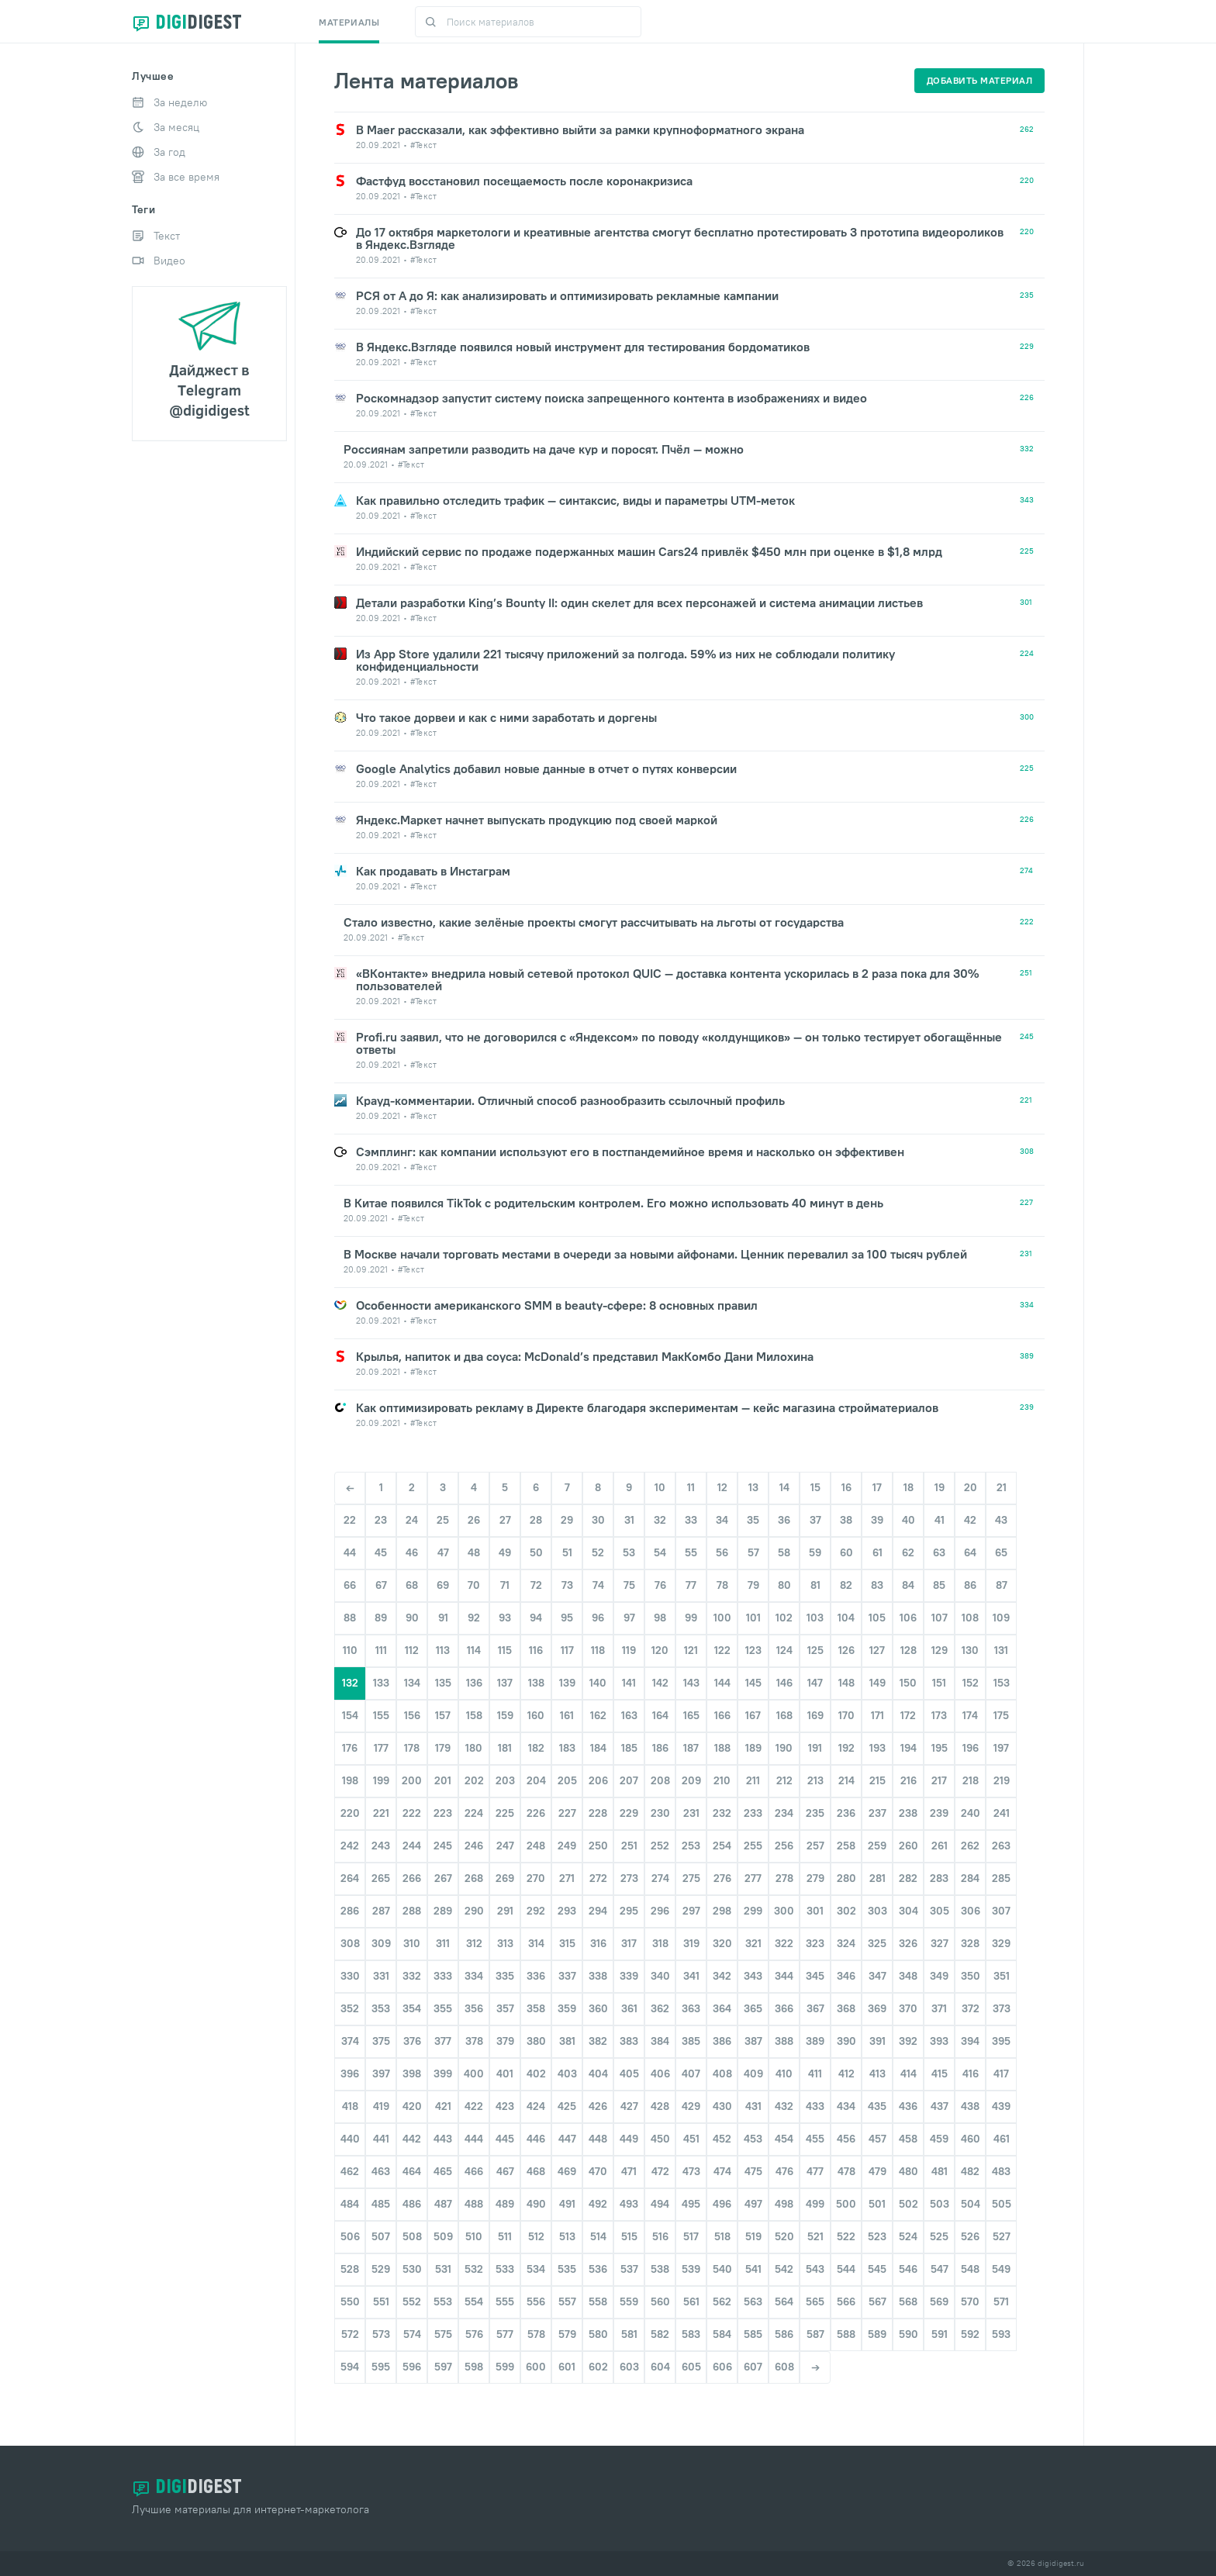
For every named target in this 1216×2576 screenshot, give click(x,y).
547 (939, 2269)
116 (536, 1650)
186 (660, 1748)
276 (722, 1878)
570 (970, 2301)
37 (815, 1520)
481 (939, 2171)
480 (908, 2171)
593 (1001, 2334)
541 (753, 2269)
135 (443, 1683)
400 (474, 2073)
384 (660, 2041)
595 (380, 2367)
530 (412, 2269)
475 (753, 2171)
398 (411, 2073)
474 (722, 2171)
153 (1001, 1683)
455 (815, 2139)
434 (846, 2106)
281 (877, 1878)
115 (505, 1650)
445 (505, 2139)
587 (815, 2334)
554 (474, 2301)
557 (567, 2301)
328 (970, 1943)
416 (970, 2073)
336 (536, 1976)
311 (443, 1943)
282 (908, 1878)
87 (1001, 1585)
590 (908, 2334)
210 (722, 1780)
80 (784, 1585)
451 (691, 2139)
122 (722, 1650)
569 (939, 2301)
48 (474, 1552)
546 (908, 2269)
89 (381, 1618)
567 (877, 2301)
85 (939, 1585)
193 (877, 1748)
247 (505, 1846)
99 (691, 1618)
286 (349, 1911)
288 (411, 1911)
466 (474, 2171)
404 (598, 2073)
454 (784, 2139)
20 (970, 1487)
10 (660, 1487)
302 (846, 1911)
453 (753, 2139)
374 (350, 2041)
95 (567, 1618)
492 (598, 2204)
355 (443, 2008)
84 (908, 1585)
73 (567, 1585)
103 (815, 1618)
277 (753, 1878)
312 (474, 1943)
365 (753, 2008)
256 (784, 1846)
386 (722, 2041)
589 (877, 2334)
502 (908, 2204)
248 (536, 1846)
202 (474, 1780)
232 (722, 1813)
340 (660, 1976)
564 (784, 2301)
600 (536, 2367)
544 (846, 2269)
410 (784, 2073)
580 (598, 2334)
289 (443, 1911)
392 (908, 2041)
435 (877, 2106)
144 (722, 1683)
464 (411, 2171)
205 (567, 1780)
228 (598, 1813)
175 (1001, 1715)
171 (877, 1715)
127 (877, 1650)
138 (536, 1683)
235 (815, 1813)
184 (598, 1748)
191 (815, 1748)
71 (505, 1585)
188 (722, 1748)
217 (939, 1780)
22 (350, 1520)
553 (443, 2301)
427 (629, 2106)
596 (411, 2367)
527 (1001, 2236)
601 (566, 2367)
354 (411, 2008)
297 (691, 1911)
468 (536, 2171)
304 (908, 1911)
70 (474, 1585)
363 (691, 2008)
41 (939, 1520)
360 (598, 2008)
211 (753, 1780)
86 (970, 1585)
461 (1001, 2139)
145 (753, 1683)
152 (970, 1683)
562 (722, 2301)
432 (784, 2106)
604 (660, 2367)
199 (381, 1780)
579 (567, 2334)
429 (691, 2106)
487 (443, 2204)
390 (846, 2041)
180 (473, 1748)
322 (784, 1943)
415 (939, 2073)
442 (411, 2139)
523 (877, 2236)
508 (412, 2236)
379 (505, 2041)
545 (877, 2269)
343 (753, 1976)
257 (815, 1846)
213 (815, 1780)
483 (1001, 2171)
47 (443, 1552)
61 (877, 1552)
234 (784, 1813)
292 (536, 1911)
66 (350, 1585)
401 (504, 2073)
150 (908, 1683)
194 (908, 1748)
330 (350, 1976)
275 (691, 1878)
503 (939, 2204)
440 (350, 2139)
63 (939, 1552)
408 (722, 2073)
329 (1001, 1943)
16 (846, 1487)
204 (536, 1780)
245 (443, 1846)
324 (846, 1943)
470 (598, 2171)
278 (784, 1878)
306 (970, 1911)
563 (753, 2301)
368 (846, 2008)
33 (691, 1520)
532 (474, 2269)
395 (1001, 2041)
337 (567, 1976)
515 (629, 2236)
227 (567, 1813)
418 (350, 2106)
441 (381, 2139)
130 (970, 1650)
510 (473, 2236)
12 (722, 1487)
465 (443, 2171)
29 (567, 1520)
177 (381, 1748)
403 (567, 2073)
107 (939, 1618)
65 (1001, 1552)
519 (753, 2236)
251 (629, 1846)
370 (908, 2008)
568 (908, 2301)
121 (691, 1650)
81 (815, 1585)
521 (815, 2236)
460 (970, 2139)
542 (784, 2269)
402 (536, 2073)
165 (691, 1715)
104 (846, 1618)
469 (567, 2171)
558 (598, 2301)
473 (691, 2171)
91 (443, 1618)
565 (815, 2301)
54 (660, 1552)
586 (784, 2334)
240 (970, 1813)
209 (691, 1780)
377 (442, 2041)
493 (629, 2204)
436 (908, 2106)
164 (660, 1715)
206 (598, 1780)
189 (753, 1748)
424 (536, 2106)
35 (753, 1520)
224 (474, 1813)
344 (784, 1976)
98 (660, 1618)
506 (350, 2236)
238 (908, 1813)
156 (412, 1715)
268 (474, 1878)
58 (784, 1552)
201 (442, 1780)
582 (660, 2334)
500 (846, 2204)
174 (970, 1715)
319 (691, 1943)
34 (722, 1520)
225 (505, 1813)
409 (753, 2073)
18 (908, 1487)
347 (877, 1976)
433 (815, 2106)
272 (598, 1878)
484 (349, 2204)
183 (567, 1748)
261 (939, 1846)
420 (412, 2106)
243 (380, 1846)
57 (753, 1552)
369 (877, 2008)
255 (753, 1846)
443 (443, 2139)
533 (505, 2269)
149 (877, 1683)
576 (474, 2334)
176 (350, 1748)
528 (349, 2269)
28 (536, 1520)
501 (877, 2204)
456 (846, 2139)
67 (381, 1585)
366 (784, 2008)
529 (380, 2269)
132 (350, 1683)
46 (412, 1552)
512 (536, 2236)
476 (784, 2171)
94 (536, 1618)
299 (753, 1911)
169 (815, 1715)
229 (629, 1813)
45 (381, 1552)
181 (505, 1748)
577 (504, 2334)
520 (784, 2236)
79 (753, 1585)
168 (784, 1715)
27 (505, 1520)
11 (691, 1487)
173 (939, 1715)
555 (505, 2301)
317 (629, 1943)
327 (939, 1943)
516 (660, 2236)
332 (411, 1976)
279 (815, 1878)
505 (1001, 2204)
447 (567, 2139)
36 (784, 1520)
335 (505, 1976)
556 (536, 2301)
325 (877, 1943)
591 (939, 2334)
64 (970, 1552)
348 (908, 1976)
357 (505, 2008)
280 (846, 1878)
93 (505, 1618)
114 (474, 1650)
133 (381, 1683)
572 (350, 2334)
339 (629, 1976)
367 (815, 2008)
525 (939, 2236)
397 (381, 2073)
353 (380, 2008)
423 (505, 2106)
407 (691, 2073)
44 (350, 1552)
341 (691, 1976)
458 (908, 2139)
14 (784, 1487)
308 (350, 1943)
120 (659, 1650)
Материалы (349, 22)
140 (597, 1683)
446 (536, 2139)
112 (412, 1650)
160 (535, 1715)
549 (1001, 2269)
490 (536, 2204)
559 (629, 2301)
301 (815, 1911)
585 (753, 2334)
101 (753, 1618)
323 (815, 1943)
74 (598, 1585)
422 (474, 2106)
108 (970, 1618)
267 (443, 1878)
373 (1001, 2008)
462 (349, 2171)
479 (877, 2171)
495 (691, 2204)
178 (412, 1748)
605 (691, 2367)
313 (505, 1943)
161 (567, 1715)
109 (1001, 1618)
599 (505, 2367)
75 (629, 1585)
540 (722, 2269)
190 (784, 1748)
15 (815, 1487)
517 (691, 2236)
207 (629, 1780)
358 (536, 2008)
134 (412, 1683)
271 (567, 1878)
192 (846, 1748)
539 (691, 2269)
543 (815, 2269)
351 (1001, 1976)
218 (970, 1780)
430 (722, 2106)
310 (411, 1943)
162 (598, 1715)
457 (877, 2139)
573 (381, 2334)
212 (784, 1780)
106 (908, 1618)
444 (474, 2139)
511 (505, 2236)
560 (660, 2301)
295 (629, 1911)
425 (567, 2106)
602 (598, 2367)
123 (753, 1650)
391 (877, 2041)
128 (908, 1650)
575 (443, 2334)
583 (691, 2334)
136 (474, 1683)
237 (877, 1813)
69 (443, 1585)
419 (381, 2106)
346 (846, 1976)
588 (846, 2334)
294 (598, 1911)
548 (970, 2269)
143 (691, 1683)
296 (660, 1911)
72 (536, 1585)
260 (908, 1846)
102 (784, 1618)
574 (412, 2334)
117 (567, 1650)
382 (598, 2041)
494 (660, 2204)
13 (753, 1487)
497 (753, 2204)
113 (443, 1650)
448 (598, 2139)
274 (660, 1878)
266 (411, 1878)
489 (505, 2204)
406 (660, 2073)
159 (505, 1715)
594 (349, 2367)
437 (939, 2106)
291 (505, 1911)
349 (939, 1976)
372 (970, 2008)
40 (908, 1520)
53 (629, 1552)
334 (474, 1976)
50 (536, 1552)
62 (908, 1552)
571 (1001, 2301)
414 (908, 2073)
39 (877, 1520)
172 (908, 1715)
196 (970, 1748)
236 (846, 1813)
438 (970, 2106)
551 (381, 2301)
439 (1001, 2106)
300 (784, 1911)
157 (443, 1715)
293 (567, 1911)
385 (691, 2041)
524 (908, 2236)
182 (536, 1748)
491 (567, 2204)
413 (877, 2073)
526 (970, 2236)
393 (939, 2041)
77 (691, 1585)
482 (970, 2171)
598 (474, 2367)
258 (846, 1846)
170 (846, 1715)
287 (381, 1911)
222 (411, 1813)
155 (381, 1715)
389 (815, 2041)
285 (1001, 1878)
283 (939, 1878)
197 (1001, 1748)
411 (815, 2073)
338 (598, 1976)
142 (660, 1683)
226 (536, 1813)
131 (1001, 1650)
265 (380, 1878)
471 (629, 2171)
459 (939, 2139)
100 (722, 1618)
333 (443, 1976)
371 (939, 2008)
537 (629, 2269)
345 (815, 1976)
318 (660, 1943)
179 (443, 1748)
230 (660, 1813)
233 (753, 1813)
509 (443, 2236)
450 (660, 2139)
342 (722, 1976)
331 (381, 1976)
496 (722, 2204)
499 (815, 2204)
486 (411, 2204)
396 (349, 2073)
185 (629, 1748)
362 (660, 2008)
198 (350, 1780)
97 (629, 1618)
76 (660, 1585)
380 (536, 2041)
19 (939, 1487)
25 (443, 1520)
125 (815, 1650)
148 (846, 1683)
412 (846, 2073)
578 (536, 2334)
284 (970, 1878)
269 (505, 1878)
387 (753, 2041)
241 (1001, 1813)
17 (877, 1487)
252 (660, 1846)
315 (567, 1943)
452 (722, 2139)
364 (722, 2008)
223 (443, 1813)
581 (629, 2334)
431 (753, 2106)
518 (722, 2236)
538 (660, 2269)
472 (660, 2171)
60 (846, 1552)
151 (939, 1683)
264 (349, 1878)
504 (970, 2204)
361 (629, 2008)
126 (846, 1650)
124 (784, 1650)
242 (349, 1846)
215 (877, 1780)
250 (598, 1846)
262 (970, 1846)
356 (474, 2008)
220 (350, 1813)
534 (536, 2269)
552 (411, 2301)
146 (784, 1683)
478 (846, 2171)
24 (412, 1520)
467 (505, 2171)
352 (349, 2008)
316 (598, 1943)
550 (350, 2301)
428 (660, 2106)
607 (753, 2367)
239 (939, 1813)
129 (939, 1650)
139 (567, 1683)
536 (598, 2269)
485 (380, 2204)
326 (908, 1943)
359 (567, 2008)
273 (629, 1878)
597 (443, 2367)
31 (629, 1520)
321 (753, 1943)
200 (412, 1780)
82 (846, 1585)
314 (536, 1943)
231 (691, 1813)
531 (443, 2269)
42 (970, 1520)
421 (443, 2106)
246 (474, 1846)
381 (567, 2041)
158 (474, 1715)
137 (505, 1683)
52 (598, 1552)
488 (474, 2204)
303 (877, 1911)
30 (598, 1520)
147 (815, 1683)
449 (629, 2139)
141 (629, 1683)
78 (722, 1585)
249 (567, 1846)
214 (846, 1780)
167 (753, 1715)
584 (722, 2334)
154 (350, 1715)
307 (1001, 1911)
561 (691, 2301)
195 (939, 1748)
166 (722, 1715)
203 (505, 1780)
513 (567, 2236)
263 (1001, 1846)
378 (474, 2041)
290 (474, 1911)
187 (691, 1748)
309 (381, 1943)
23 (381, 1520)
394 (970, 2041)
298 (722, 1911)
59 (815, 1552)
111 (381, 1650)
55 (691, 1552)
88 (350, 1618)
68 (412, 1585)
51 (567, 1552)
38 (846, 1520)
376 (412, 2041)
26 (474, 1520)
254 (722, 1846)
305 (939, 1911)
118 (598, 1650)
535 (567, 2269)
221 (381, 1813)
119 (629, 1650)
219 (1001, 1780)
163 (629, 1715)
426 (598, 2106)
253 (691, 1846)
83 (877, 1585)
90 (412, 1618)
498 (784, 2204)
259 (877, 1846)
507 (380, 2236)
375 (381, 2041)
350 (970, 1976)
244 (411, 1846)
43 (1001, 1520)
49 (505, 1552)
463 (380, 2171)
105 (877, 1618)
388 (784, 2041)
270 (536, 1878)
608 (784, 2367)
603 (629, 2367)
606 (722, 2367)
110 (350, 1650)
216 (908, 1780)
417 (1001, 2073)
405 (629, 2073)
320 (722, 1943)
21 (1002, 1487)
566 (846, 2301)
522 (846, 2236)
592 (970, 2334)
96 (598, 1618)
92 (474, 1618)
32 (660, 1520)
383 (629, 2041)
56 (722, 1552)
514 (598, 2236)
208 (660, 1780)
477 (815, 2171)
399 (443, 2073)
